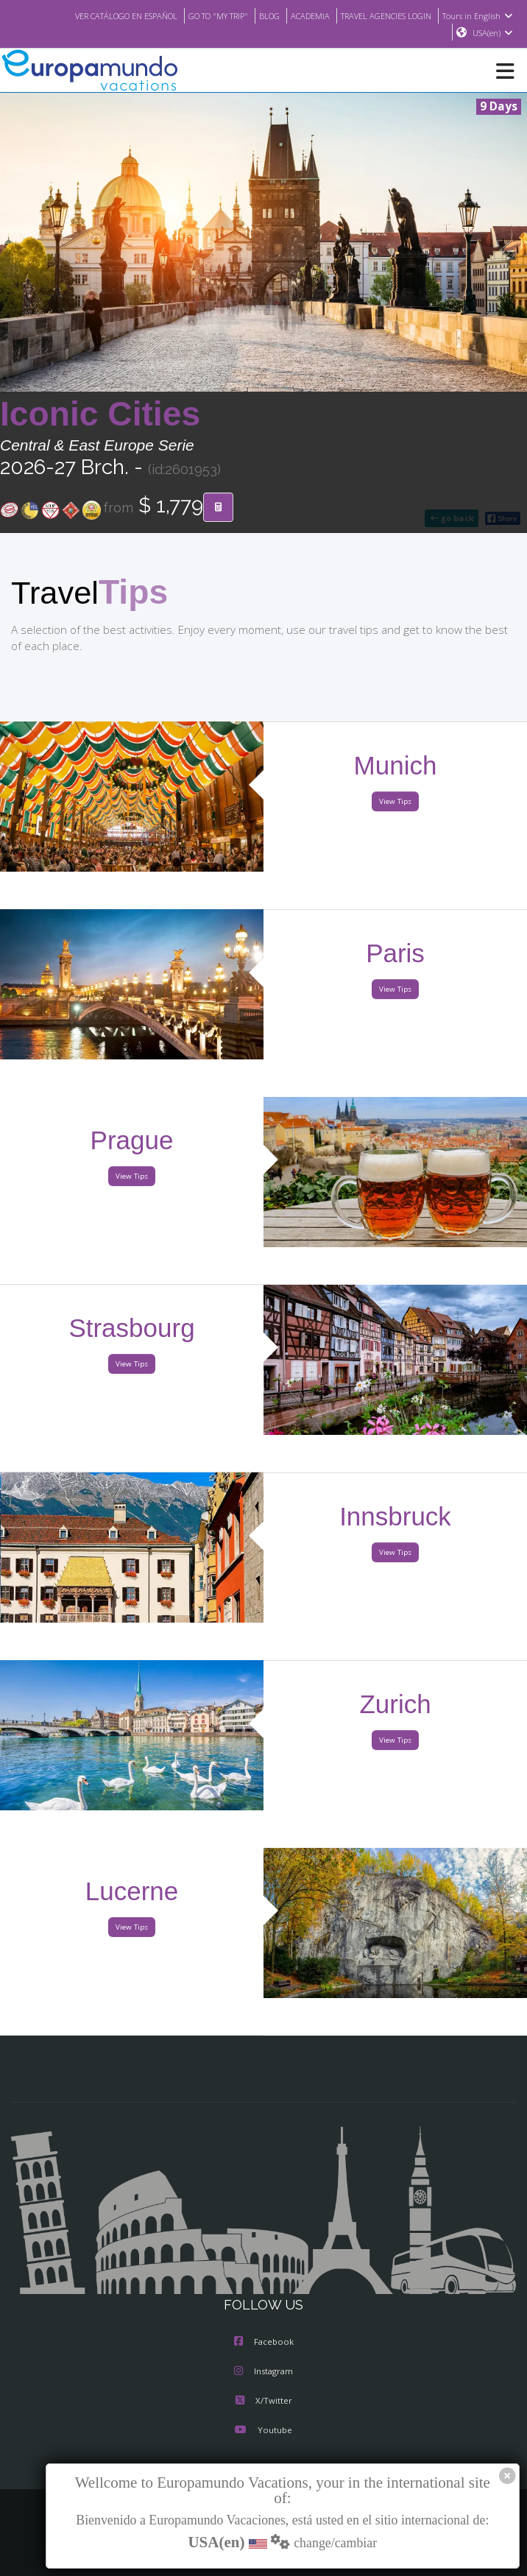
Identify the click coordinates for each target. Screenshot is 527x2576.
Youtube (263, 2431)
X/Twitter (263, 2401)
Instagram (263, 2372)
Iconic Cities (100, 414)
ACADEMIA (298, 15)
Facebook (264, 2342)
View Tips (395, 802)
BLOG (255, 15)
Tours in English (479, 15)
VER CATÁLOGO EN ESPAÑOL (97, 15)
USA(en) (493, 33)
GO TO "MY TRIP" (199, 15)
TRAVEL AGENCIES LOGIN (381, 15)
